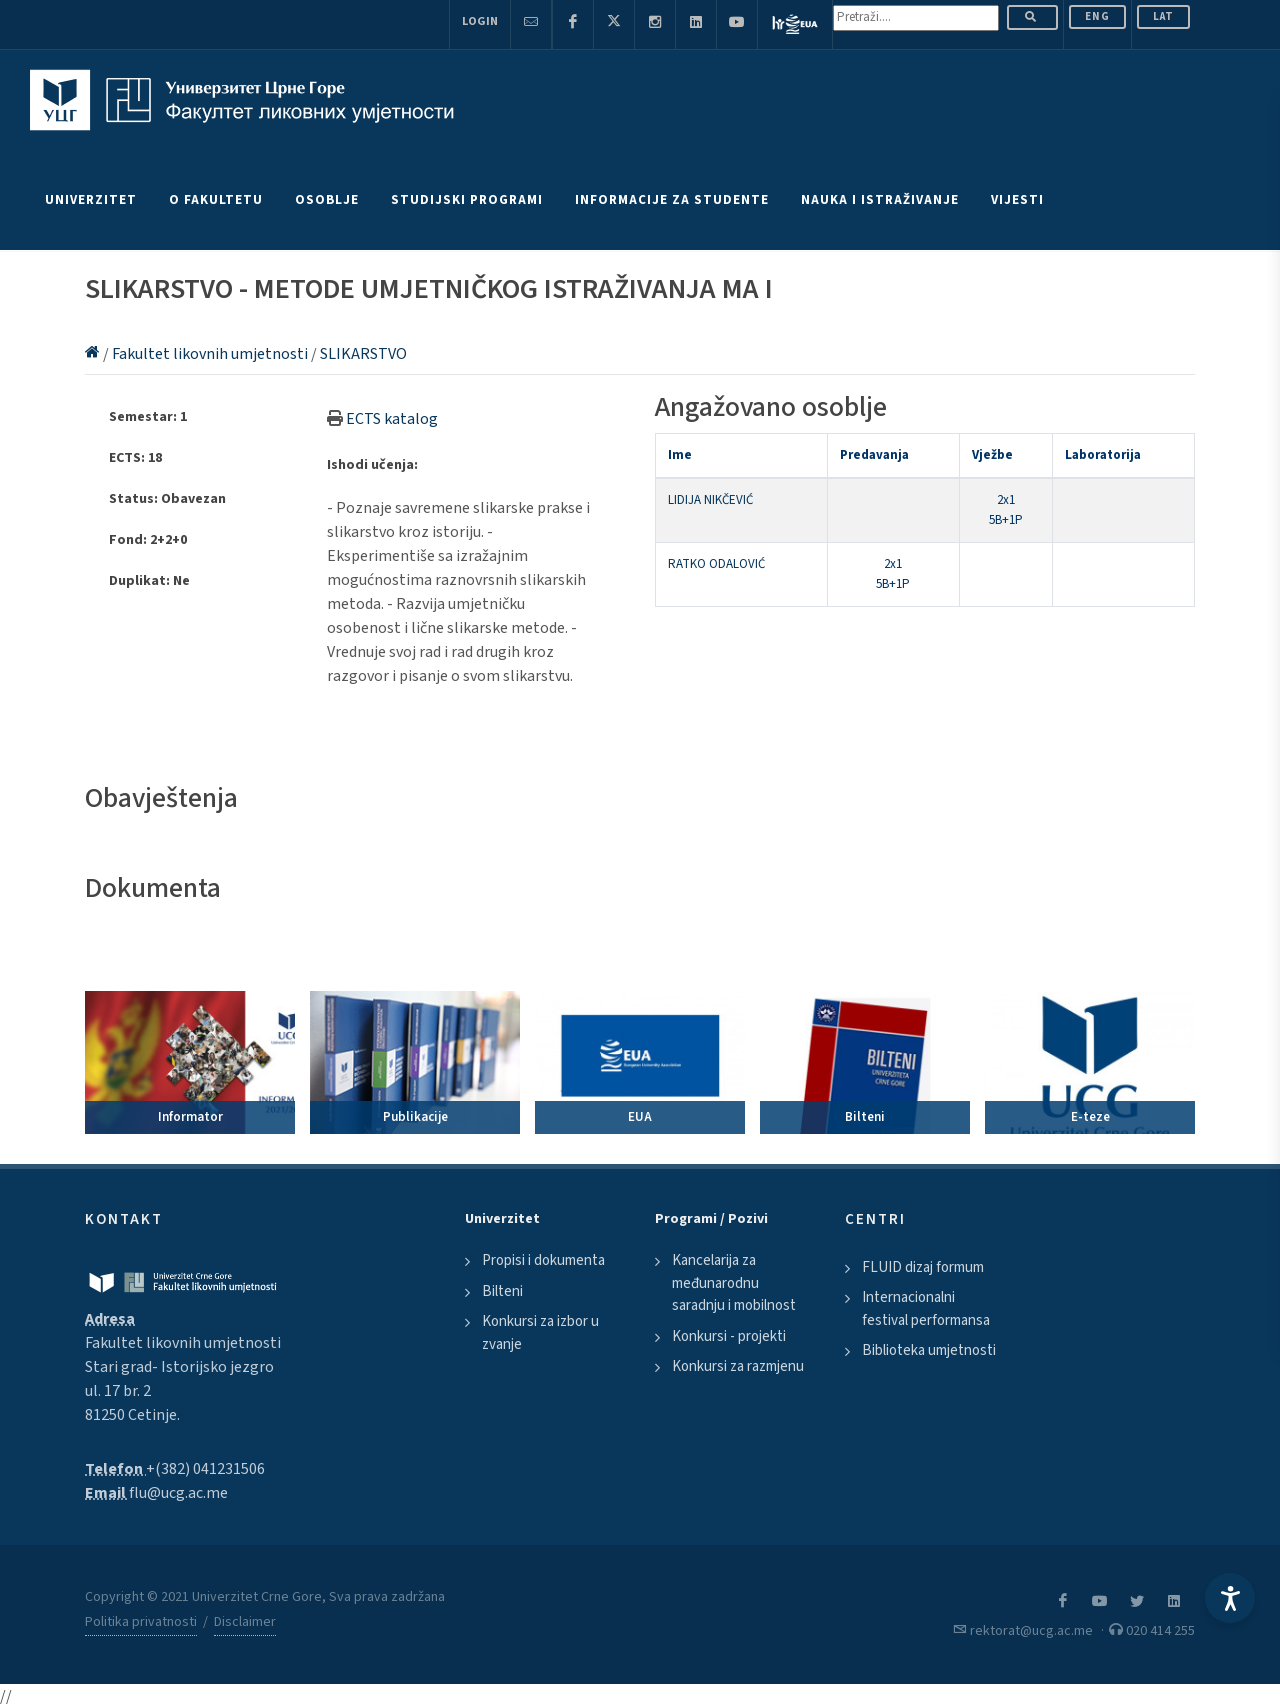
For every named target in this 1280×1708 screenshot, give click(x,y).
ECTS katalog (392, 419)
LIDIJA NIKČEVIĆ (710, 500)
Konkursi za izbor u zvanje (540, 1333)
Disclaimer (245, 1622)
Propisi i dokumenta (543, 1260)
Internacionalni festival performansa (926, 1309)
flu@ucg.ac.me (178, 1493)
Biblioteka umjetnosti (929, 1350)
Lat (1163, 16)
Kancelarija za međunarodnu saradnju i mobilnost (734, 1283)
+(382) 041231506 (205, 1469)
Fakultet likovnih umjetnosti (211, 354)
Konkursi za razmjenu (738, 1366)
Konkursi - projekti (729, 1336)
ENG (1097, 16)
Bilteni (502, 1291)
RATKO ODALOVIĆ (716, 564)
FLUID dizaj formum (923, 1267)
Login (480, 21)
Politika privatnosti (141, 1622)
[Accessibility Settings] (1230, 1598)
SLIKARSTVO (363, 354)
